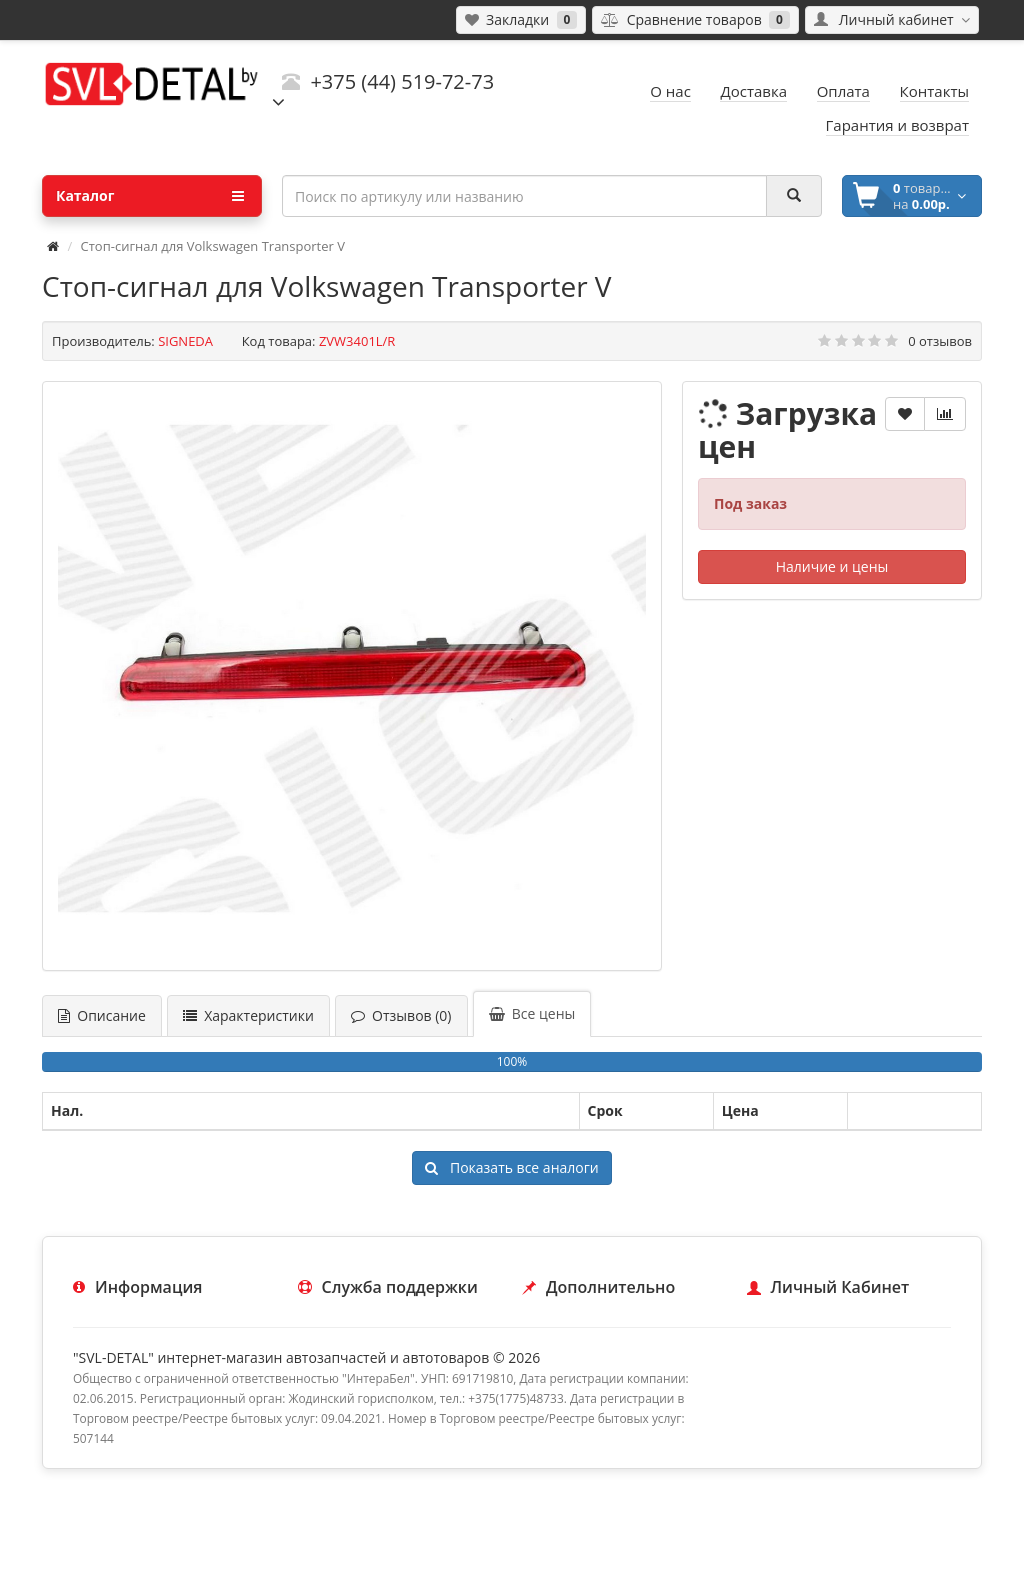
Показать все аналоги (511, 1167)
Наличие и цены (832, 566)
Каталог (150, 196)
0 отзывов (940, 341)
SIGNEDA (185, 341)
